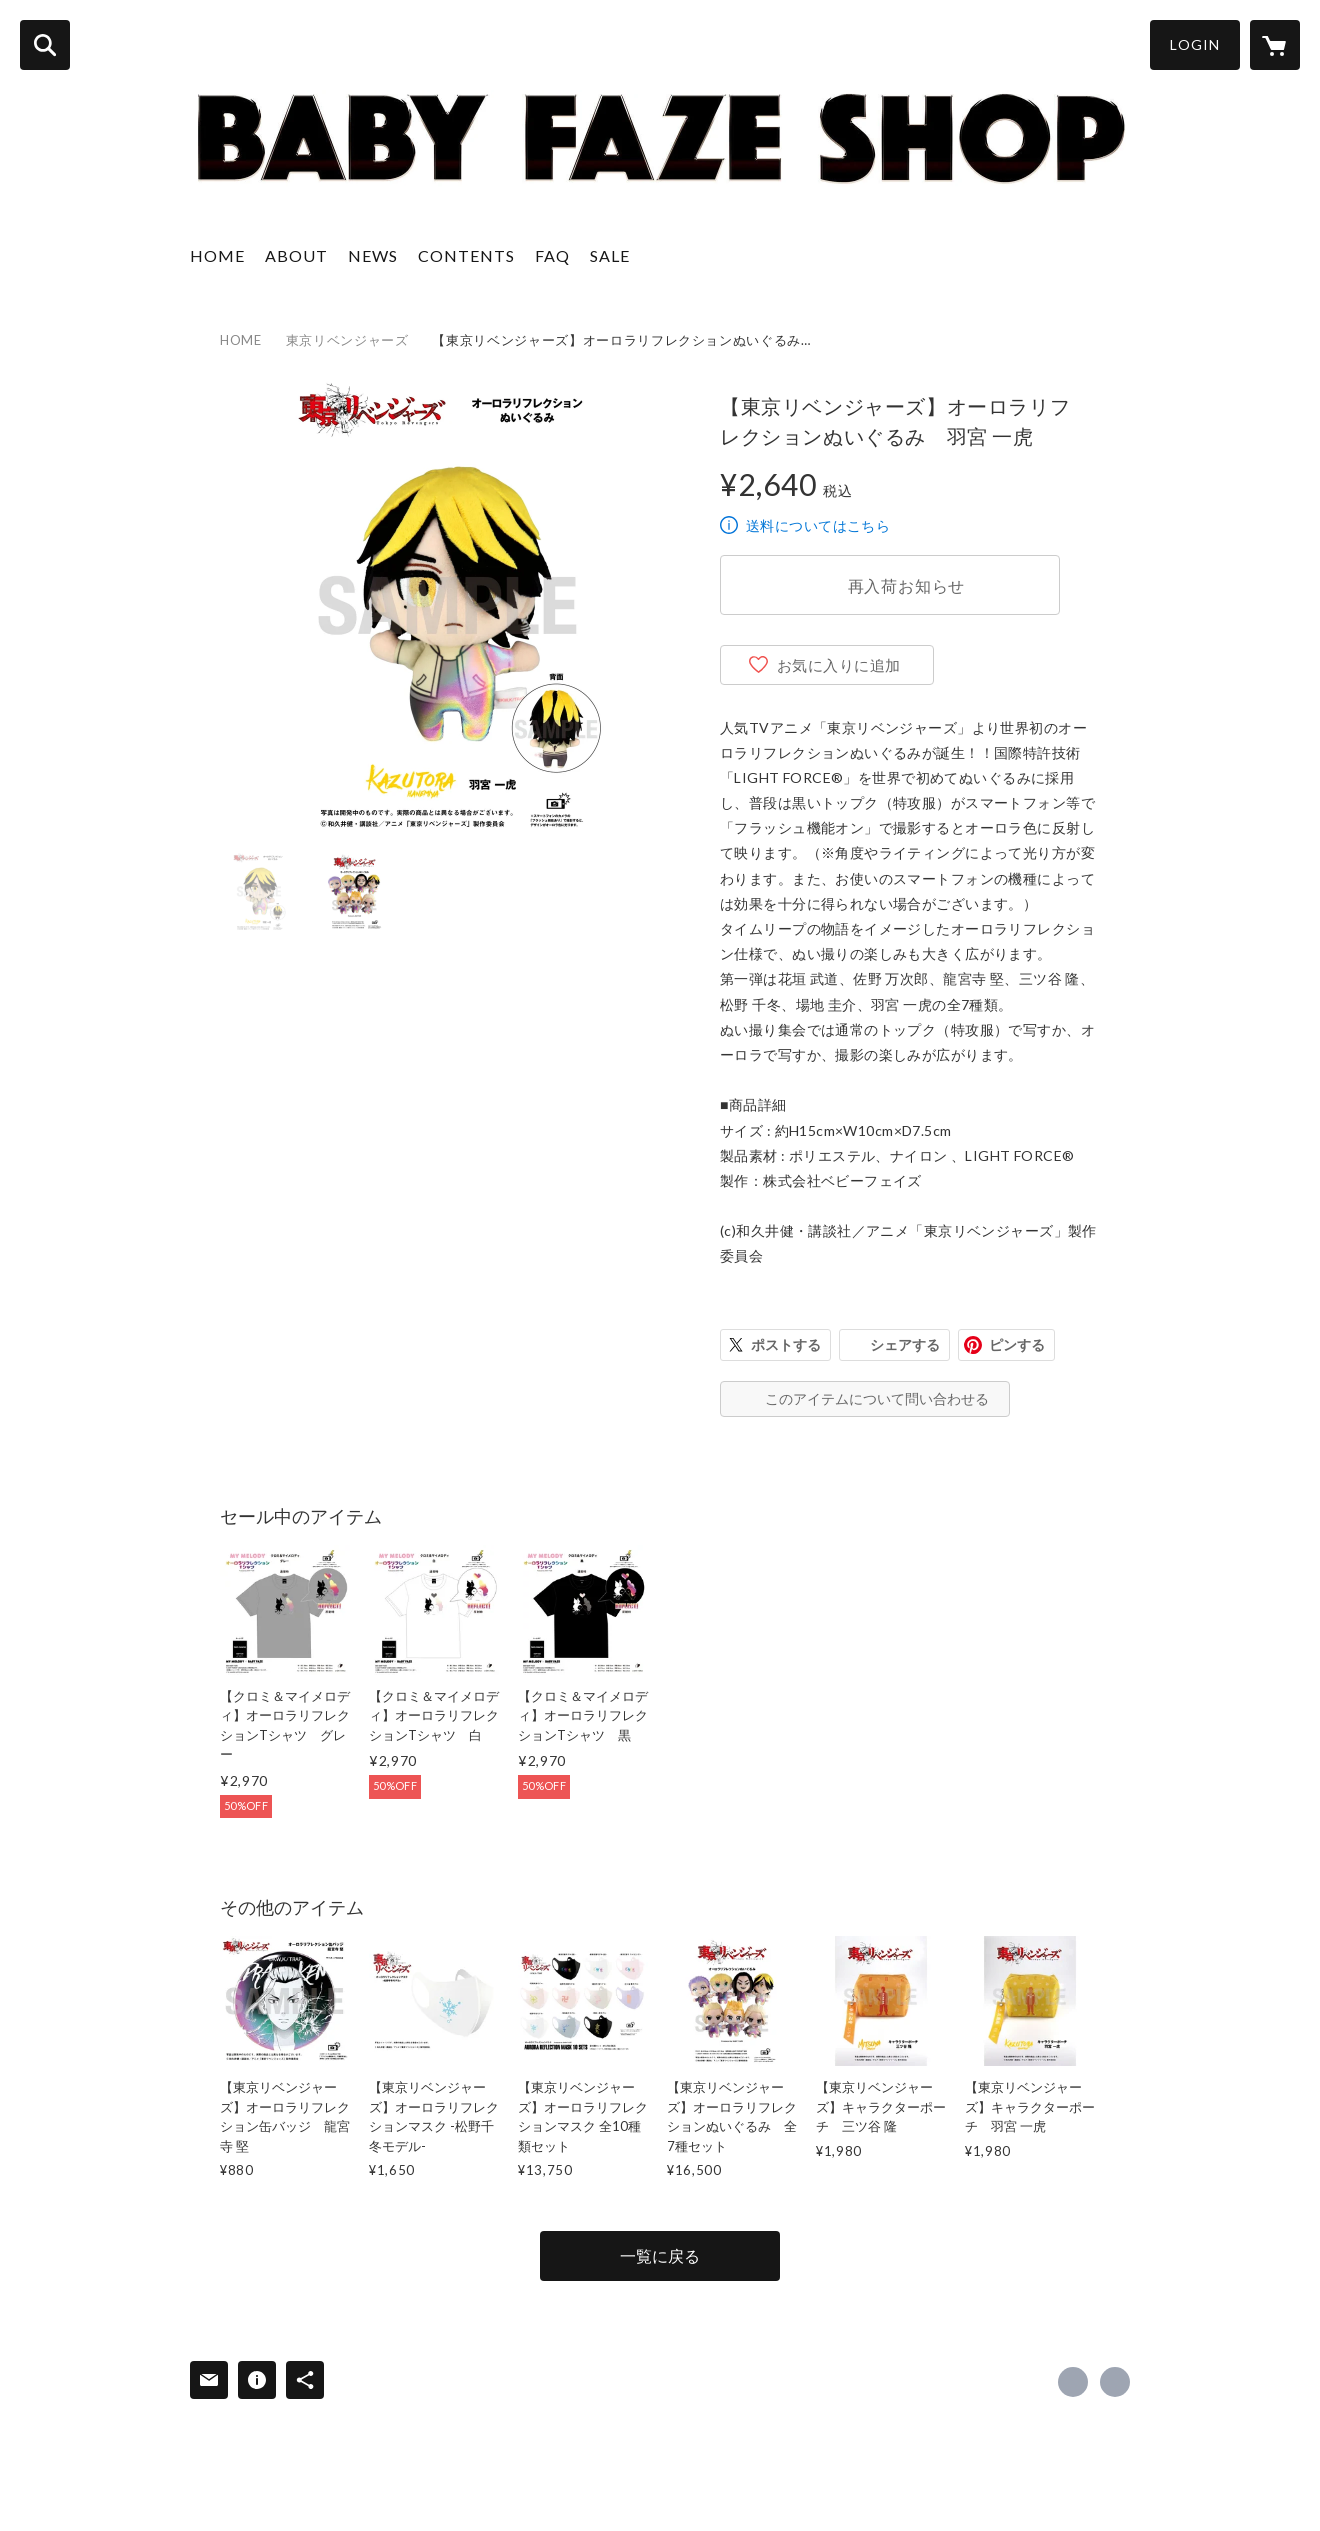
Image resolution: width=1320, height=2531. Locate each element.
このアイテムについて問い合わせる (877, 1398)
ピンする (1017, 1344)
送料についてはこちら (818, 525)
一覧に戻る (660, 2255)
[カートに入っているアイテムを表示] (1275, 45)
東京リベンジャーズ (347, 340)
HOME (217, 255)
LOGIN (1195, 44)
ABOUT (296, 255)
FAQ (552, 255)
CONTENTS (466, 255)
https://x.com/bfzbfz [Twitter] (1073, 2382)
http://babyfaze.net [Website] (1115, 2382)
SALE (610, 255)
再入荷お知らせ (907, 585)
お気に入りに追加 (839, 665)
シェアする (905, 1344)
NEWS (373, 255)
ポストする (786, 1344)
